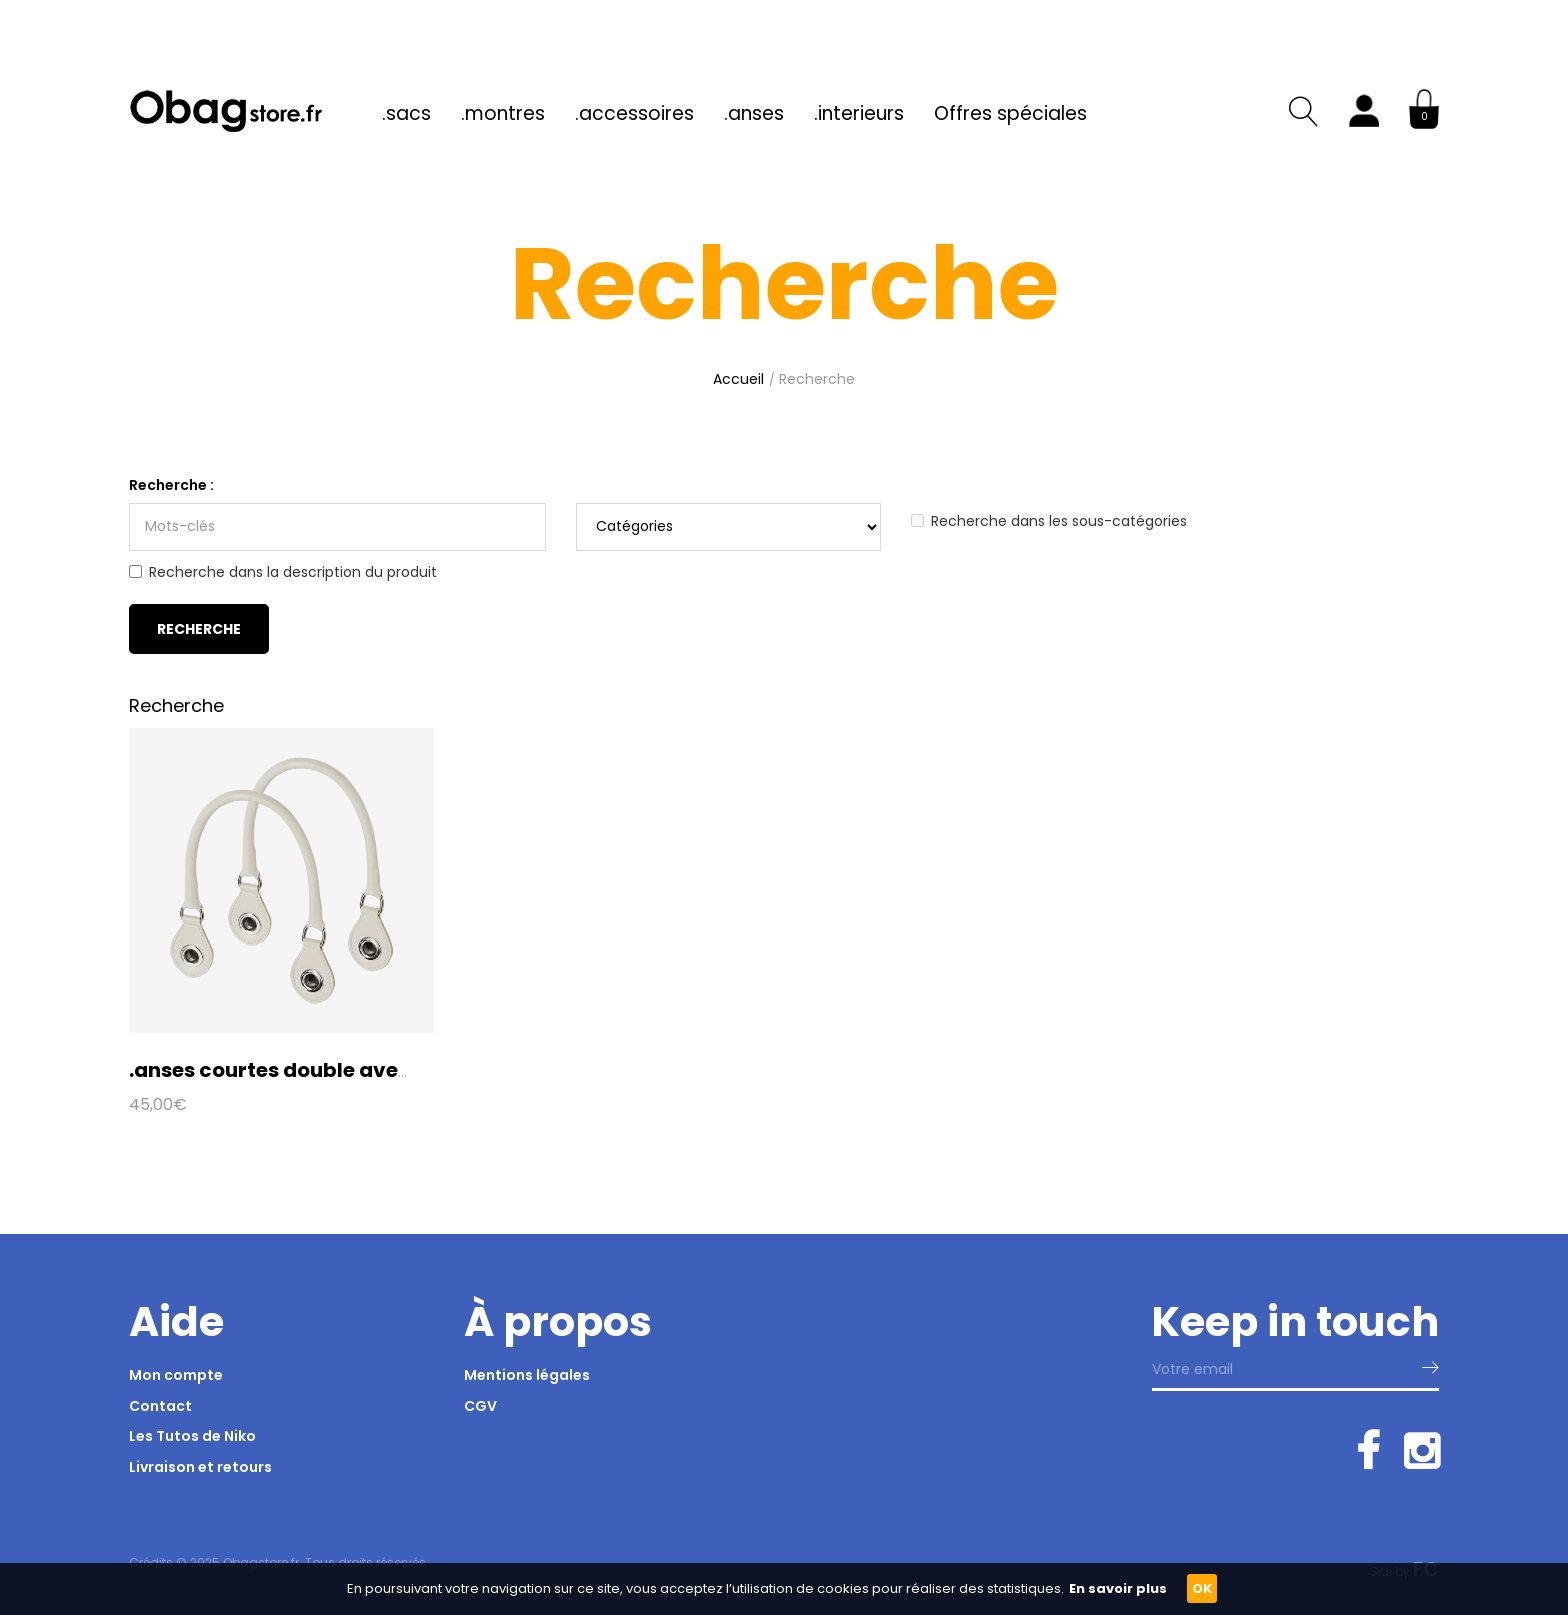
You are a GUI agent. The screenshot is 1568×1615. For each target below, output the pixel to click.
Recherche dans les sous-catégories (1049, 521)
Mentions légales (527, 1375)
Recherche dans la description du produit (283, 572)
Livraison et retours (200, 1467)
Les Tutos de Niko (192, 1436)
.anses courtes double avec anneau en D (335, 1070)
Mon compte (176, 1375)
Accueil (738, 379)
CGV (480, 1406)
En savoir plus (1118, 1588)
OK (1202, 1588)
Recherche (817, 379)
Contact (160, 1406)
